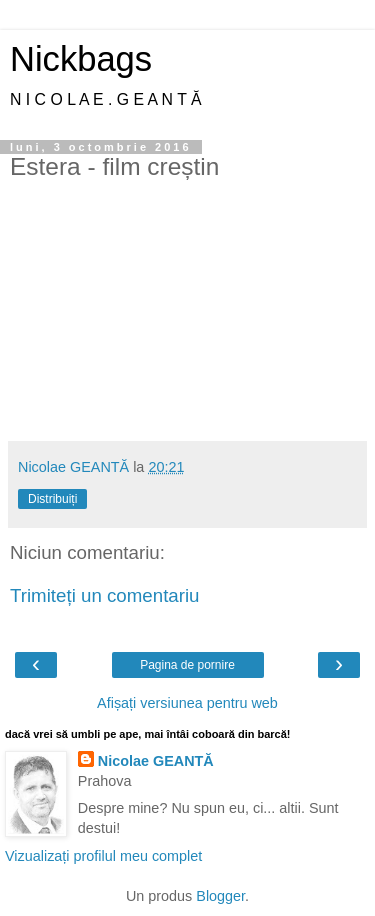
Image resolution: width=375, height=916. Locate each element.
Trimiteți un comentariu (105, 595)
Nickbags (81, 59)
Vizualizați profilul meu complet (103, 856)
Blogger (220, 896)
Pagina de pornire (187, 665)
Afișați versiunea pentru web (187, 703)
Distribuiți (52, 499)
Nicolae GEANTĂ (156, 761)
